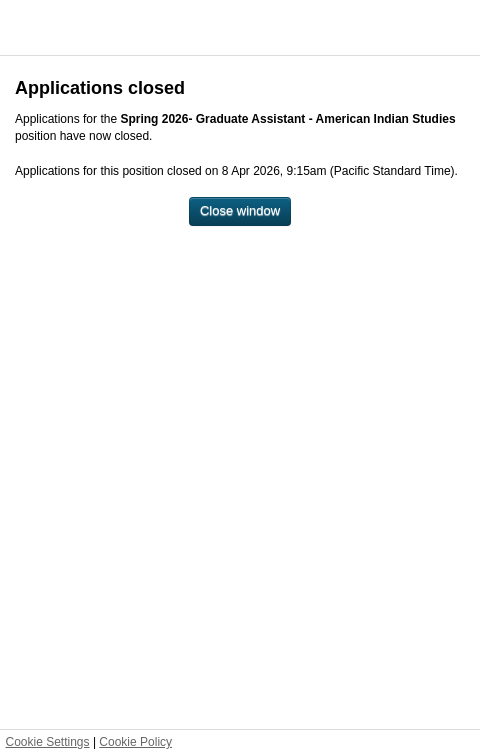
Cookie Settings (48, 742)
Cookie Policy (135, 742)
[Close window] (240, 211)
